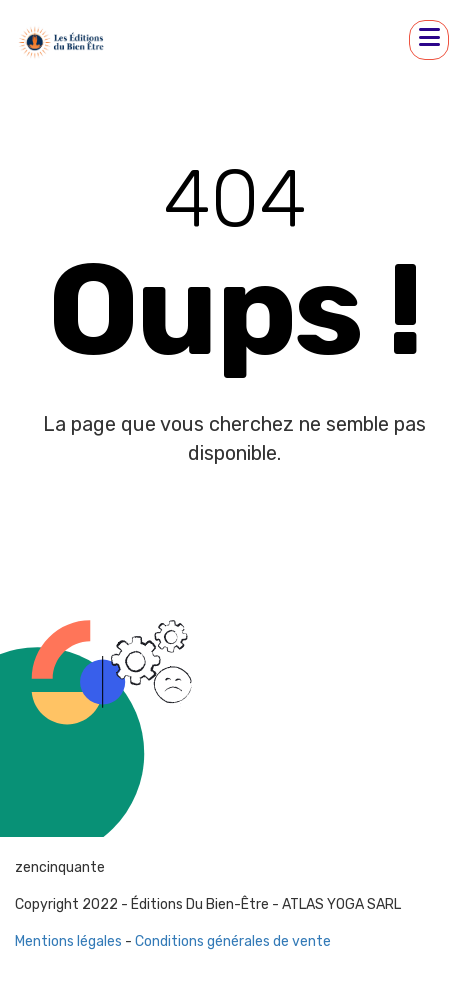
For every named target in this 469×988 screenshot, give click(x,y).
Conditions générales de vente (233, 941)
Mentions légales (68, 941)
